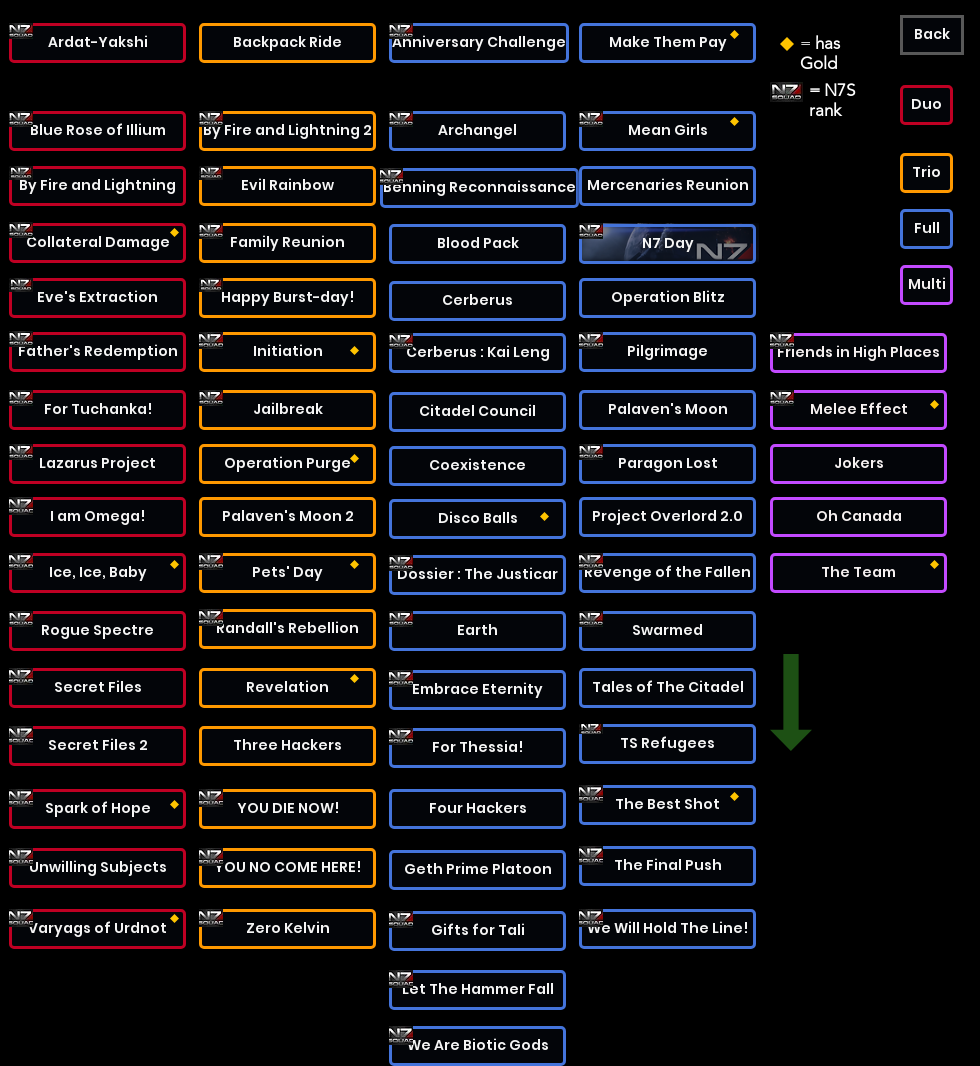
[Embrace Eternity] (477, 690)
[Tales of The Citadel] (667, 688)
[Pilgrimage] (667, 352)
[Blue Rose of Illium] (97, 131)
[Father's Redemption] (97, 352)
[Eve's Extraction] (97, 298)
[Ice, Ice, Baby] (97, 573)
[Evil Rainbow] (287, 186)
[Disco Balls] (477, 519)
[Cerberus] (477, 301)
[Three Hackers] (287, 746)
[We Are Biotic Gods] (477, 1046)
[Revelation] (287, 688)
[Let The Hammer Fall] (477, 990)
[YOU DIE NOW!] (287, 809)
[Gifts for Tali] (477, 931)
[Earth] (477, 631)
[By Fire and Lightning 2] (287, 131)
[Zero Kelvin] (287, 929)
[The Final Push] (667, 866)
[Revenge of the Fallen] (667, 573)
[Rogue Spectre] (97, 631)
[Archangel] (477, 131)
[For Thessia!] (477, 748)
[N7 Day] (667, 244)
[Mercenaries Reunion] (667, 186)
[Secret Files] (97, 688)
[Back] (932, 35)
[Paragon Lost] (667, 464)
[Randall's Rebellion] (287, 629)
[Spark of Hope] (97, 809)
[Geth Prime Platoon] (477, 870)
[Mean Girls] (667, 131)
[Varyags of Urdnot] (97, 929)
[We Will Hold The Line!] (667, 929)
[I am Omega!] (97, 517)
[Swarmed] (667, 631)
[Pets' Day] (287, 573)
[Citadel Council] (477, 412)
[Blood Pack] (477, 244)
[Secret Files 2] (97, 746)
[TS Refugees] (667, 744)
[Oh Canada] (858, 517)
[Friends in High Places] (858, 353)
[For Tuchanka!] (97, 410)
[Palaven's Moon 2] (287, 517)
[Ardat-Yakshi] (97, 43)
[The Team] (858, 573)
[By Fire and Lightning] (97, 186)
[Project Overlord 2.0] (667, 517)
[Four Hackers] (477, 809)
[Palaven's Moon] (667, 410)
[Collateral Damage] (97, 243)
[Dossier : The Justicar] (477, 575)
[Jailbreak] (287, 410)
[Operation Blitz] (667, 298)
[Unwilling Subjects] (97, 868)
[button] (926, 105)
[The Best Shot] (667, 805)
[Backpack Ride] (287, 43)
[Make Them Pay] (667, 43)
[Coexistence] (477, 466)
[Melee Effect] (858, 410)
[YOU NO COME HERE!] (287, 868)
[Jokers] (858, 464)
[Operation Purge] (287, 464)
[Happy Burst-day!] (287, 298)
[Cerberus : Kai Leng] (477, 353)
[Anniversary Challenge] (479, 43)
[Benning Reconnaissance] (479, 188)
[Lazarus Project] (97, 464)
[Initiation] (287, 352)
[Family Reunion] (287, 243)
